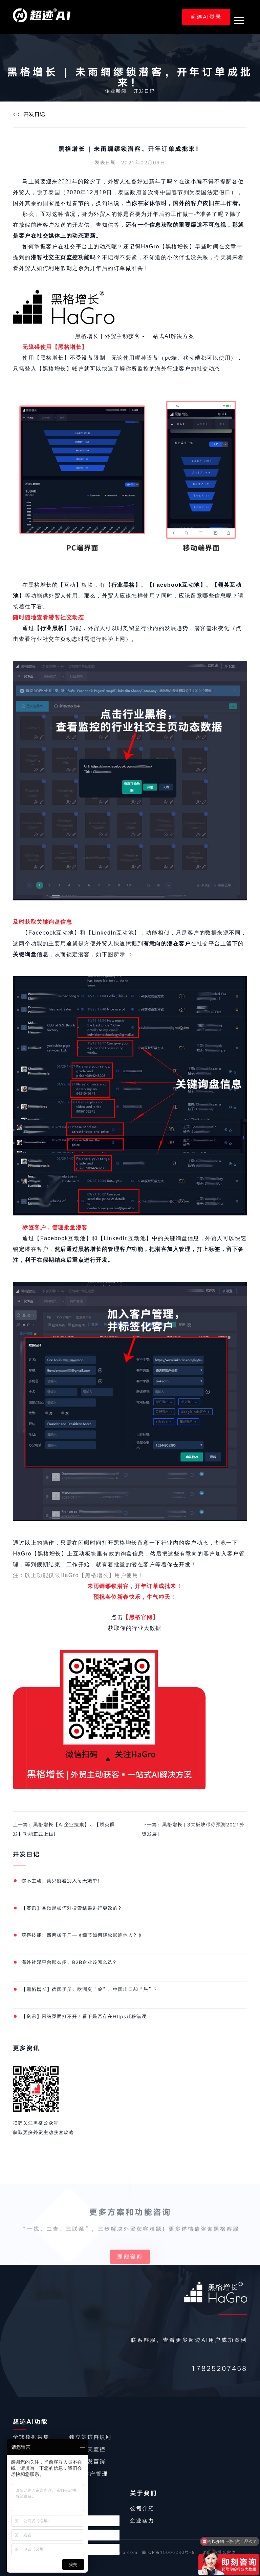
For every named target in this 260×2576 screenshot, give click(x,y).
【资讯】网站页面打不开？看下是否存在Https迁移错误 (84, 2016)
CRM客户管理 (88, 2473)
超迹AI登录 (206, 17)
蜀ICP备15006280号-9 (168, 2552)
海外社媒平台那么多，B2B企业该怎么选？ (69, 1962)
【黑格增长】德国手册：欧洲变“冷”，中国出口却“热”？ (89, 1989)
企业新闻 (116, 91)
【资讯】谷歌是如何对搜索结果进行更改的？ (72, 1908)
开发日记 (144, 91)
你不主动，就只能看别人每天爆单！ (62, 1881)
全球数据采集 (31, 2437)
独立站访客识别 (90, 2437)
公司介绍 (142, 2508)
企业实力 (142, 2520)
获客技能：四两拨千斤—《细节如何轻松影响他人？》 (82, 1935)
